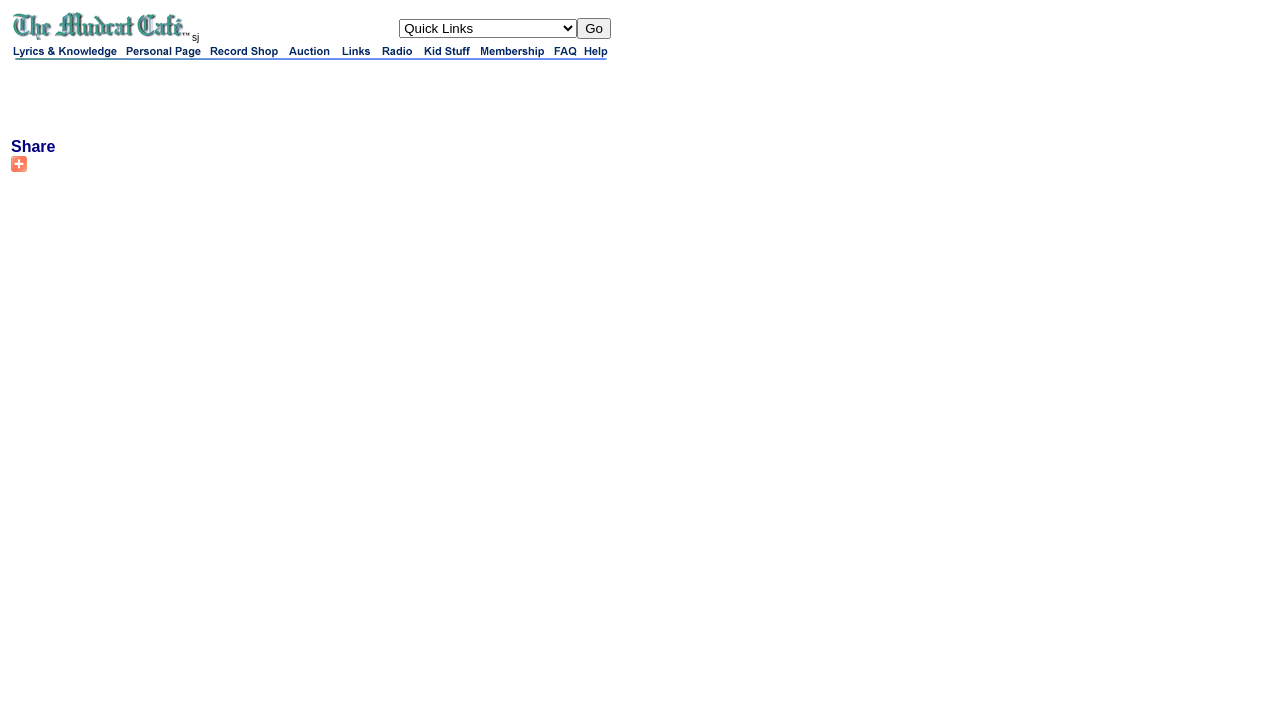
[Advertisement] (245, 98)
